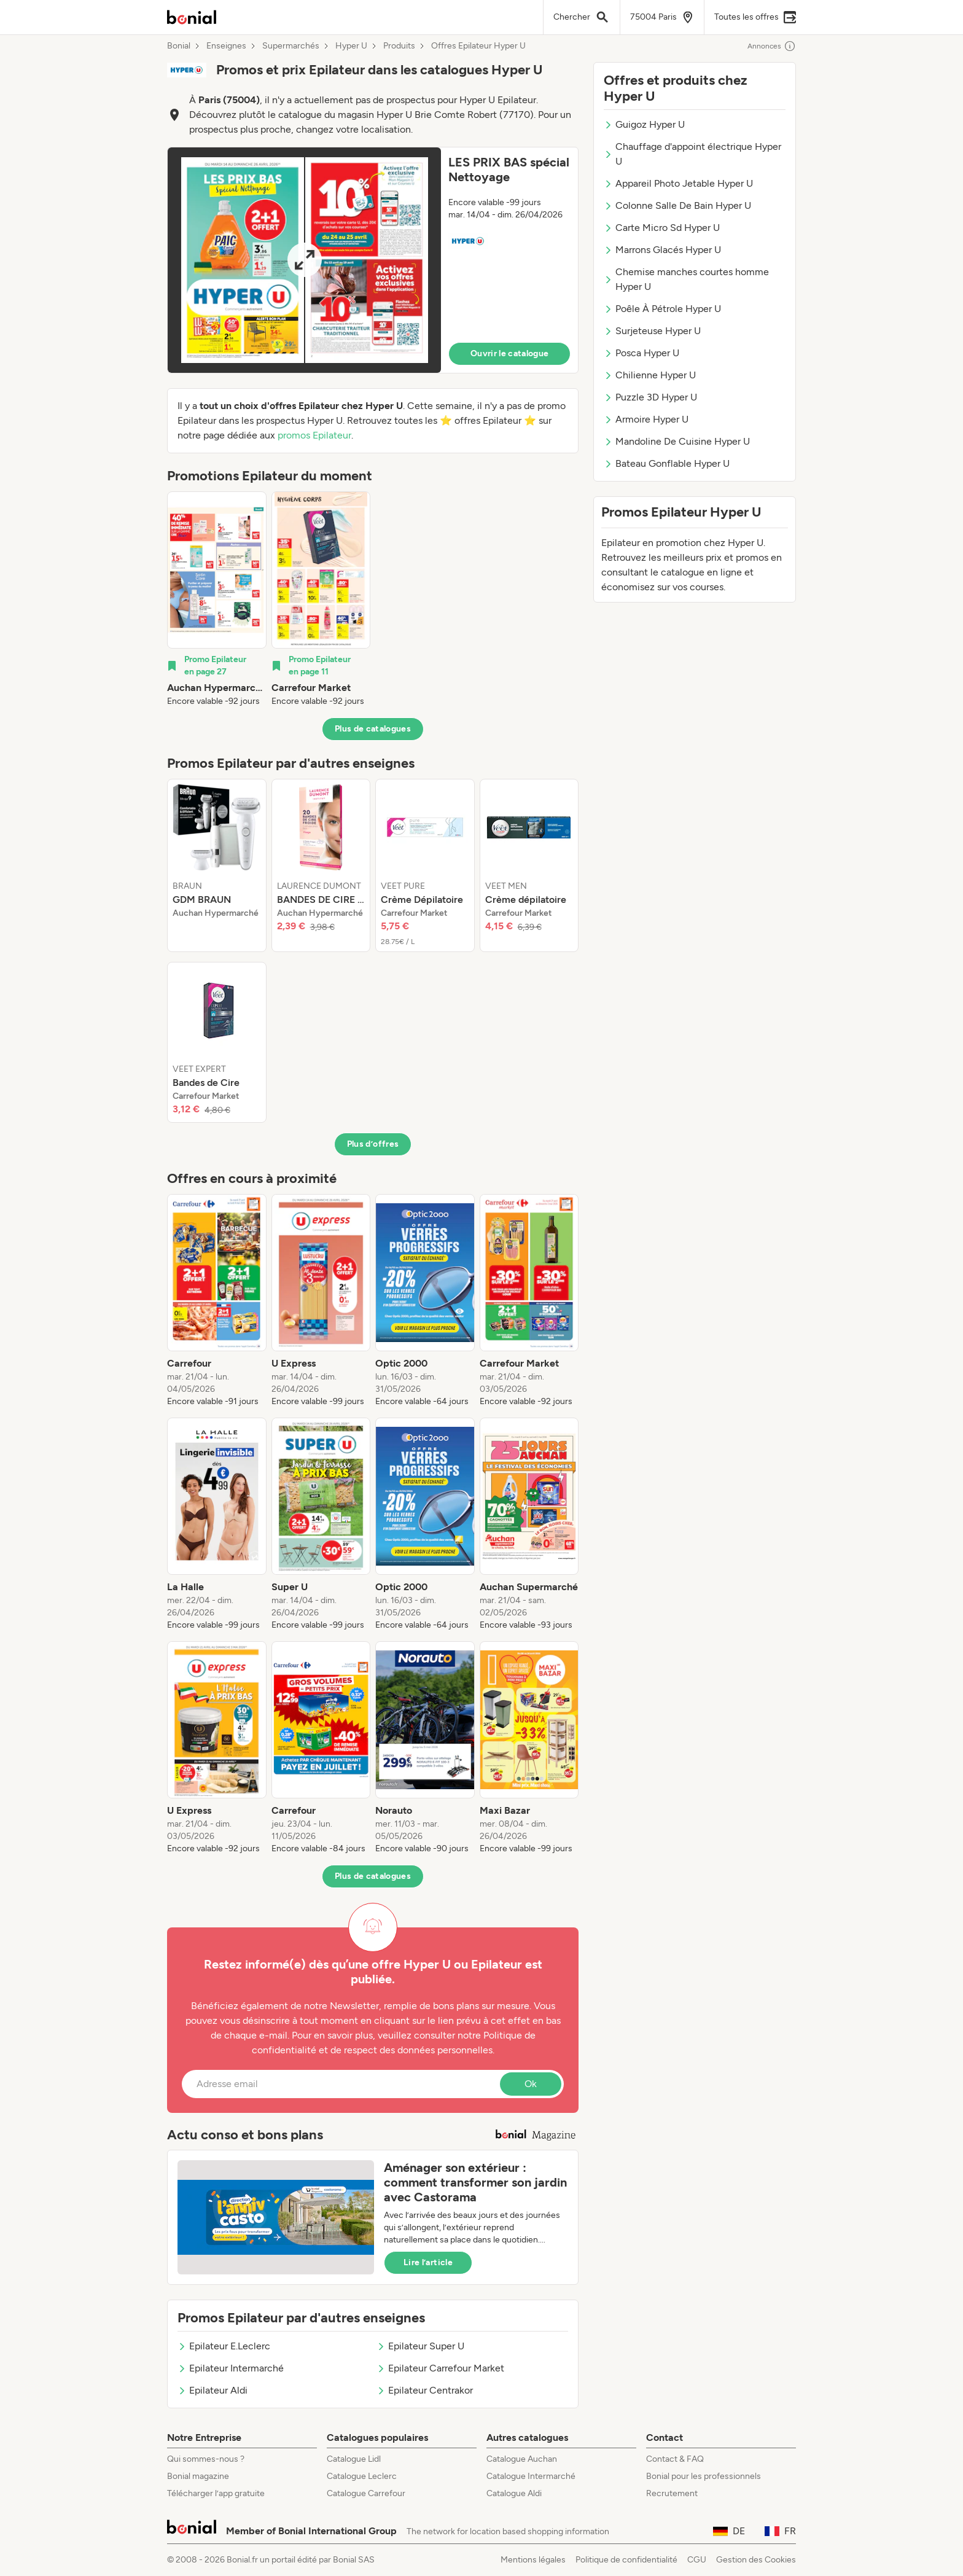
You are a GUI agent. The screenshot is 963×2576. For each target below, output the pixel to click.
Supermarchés (290, 46)
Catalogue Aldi (514, 2493)
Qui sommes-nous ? (205, 2459)
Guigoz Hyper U (644, 124)
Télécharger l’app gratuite (216, 2493)
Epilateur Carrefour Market (440, 2368)
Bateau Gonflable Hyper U (667, 463)
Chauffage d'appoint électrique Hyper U (692, 154)
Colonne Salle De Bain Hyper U (677, 205)
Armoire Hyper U (646, 419)
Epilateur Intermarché (230, 2368)
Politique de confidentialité (626, 2560)
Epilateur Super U (420, 2346)
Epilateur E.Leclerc (223, 2346)
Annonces (771, 46)
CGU (696, 2560)
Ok (530, 2084)
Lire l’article (428, 2262)
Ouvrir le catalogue (509, 353)
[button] (373, 260)
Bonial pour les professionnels (703, 2476)
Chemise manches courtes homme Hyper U (686, 279)
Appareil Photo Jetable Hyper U (678, 183)
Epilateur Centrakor (424, 2390)
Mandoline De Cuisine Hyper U (677, 441)
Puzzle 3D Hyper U (650, 397)
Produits (399, 46)
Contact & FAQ (675, 2459)
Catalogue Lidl (354, 2459)
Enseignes (226, 46)
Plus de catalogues (373, 729)
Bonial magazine (198, 2476)
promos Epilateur (314, 435)
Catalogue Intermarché (530, 2476)
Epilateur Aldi (212, 2390)
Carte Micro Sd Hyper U (662, 227)
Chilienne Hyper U (650, 375)
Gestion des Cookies (756, 2560)
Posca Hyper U (641, 353)
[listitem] (217, 599)
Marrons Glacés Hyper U (662, 250)
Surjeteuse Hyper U (652, 331)
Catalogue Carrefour (366, 2493)
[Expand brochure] (304, 260)
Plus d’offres (373, 1144)
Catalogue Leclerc (362, 2476)
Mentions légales (533, 2560)
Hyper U (351, 46)
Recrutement (672, 2493)
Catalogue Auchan (521, 2459)
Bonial (178, 46)
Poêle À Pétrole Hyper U (662, 308)
